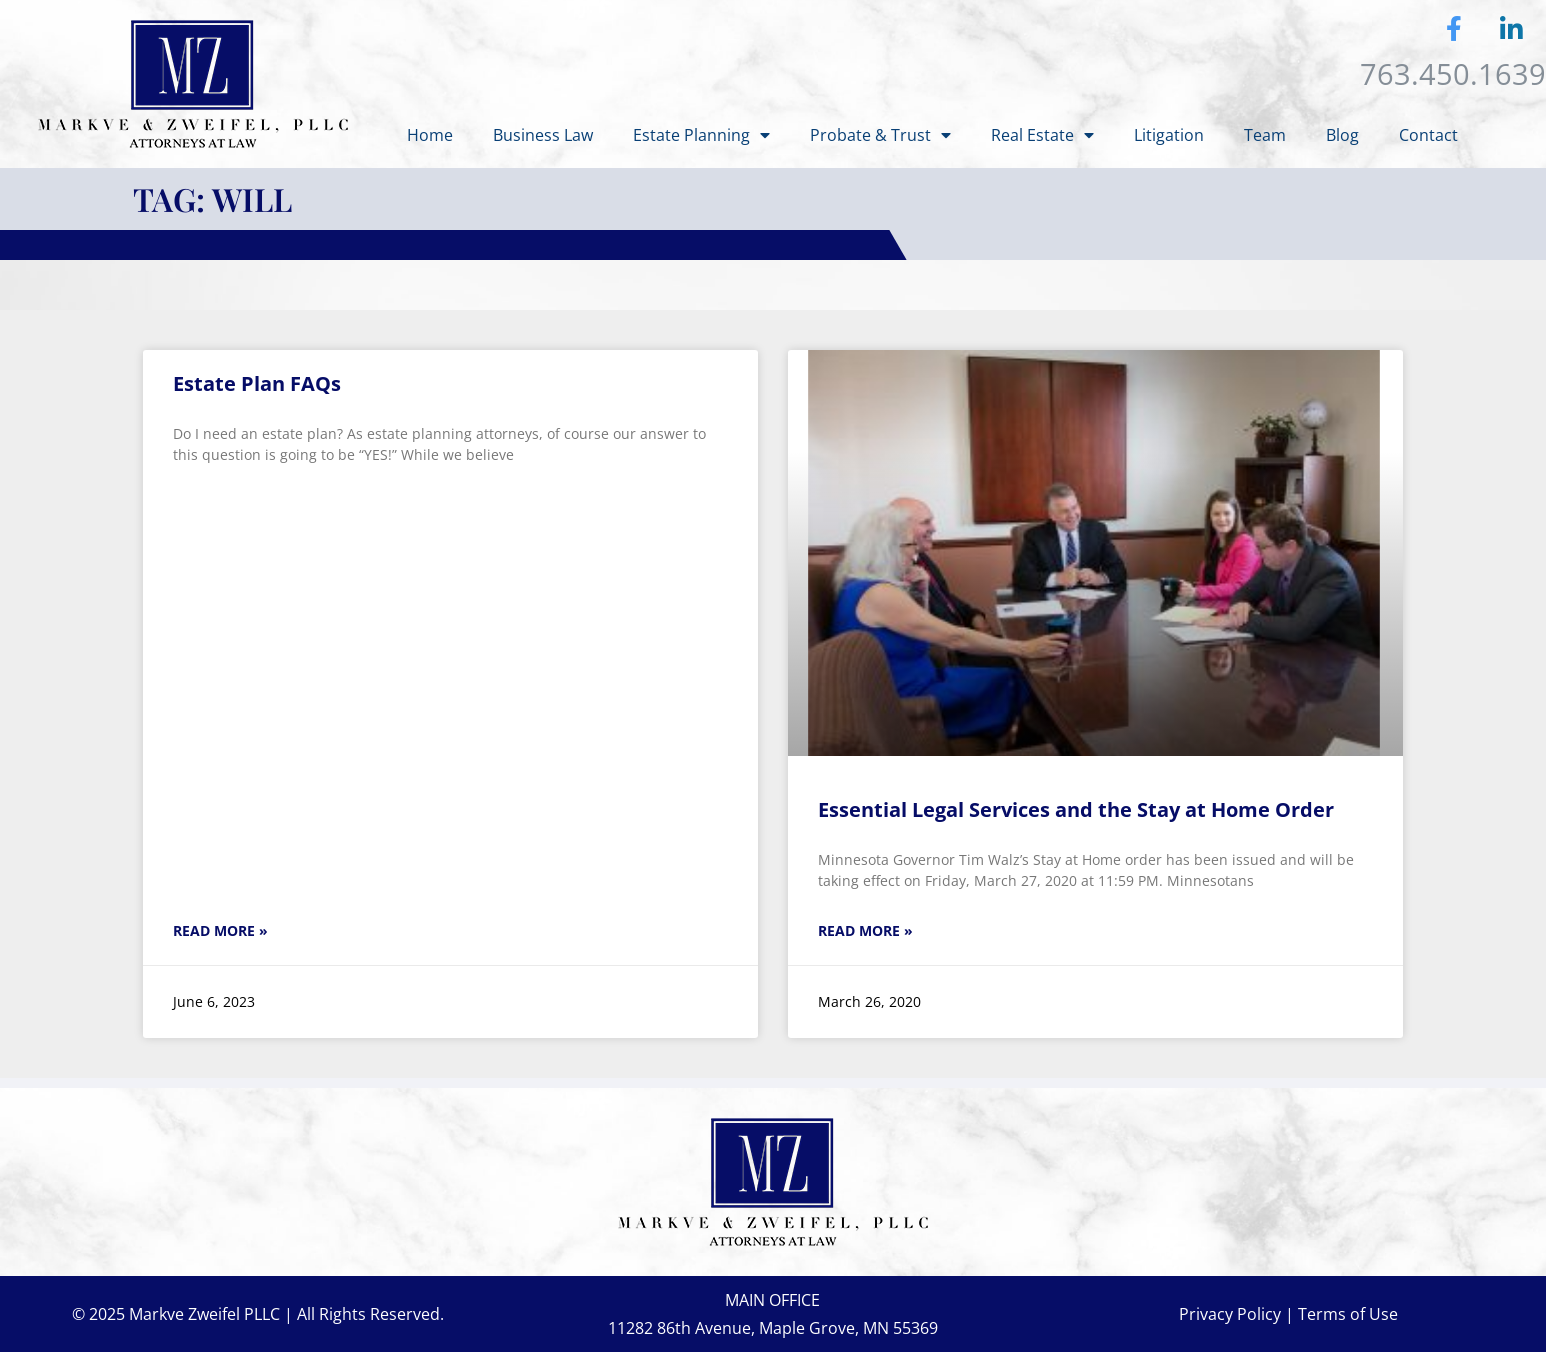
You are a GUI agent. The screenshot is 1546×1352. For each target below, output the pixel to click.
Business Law (543, 135)
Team (1265, 135)
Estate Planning (701, 135)
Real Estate (1042, 135)
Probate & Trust (880, 135)
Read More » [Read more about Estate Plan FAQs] (220, 930)
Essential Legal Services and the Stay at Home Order (1076, 809)
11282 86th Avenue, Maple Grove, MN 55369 (773, 1328)
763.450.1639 (1453, 73)
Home (430, 135)
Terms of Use (1348, 1314)
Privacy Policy (1230, 1314)
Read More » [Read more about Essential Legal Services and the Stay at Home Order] (865, 930)
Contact (1428, 135)
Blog (1342, 135)
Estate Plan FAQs (257, 383)
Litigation (1169, 135)
